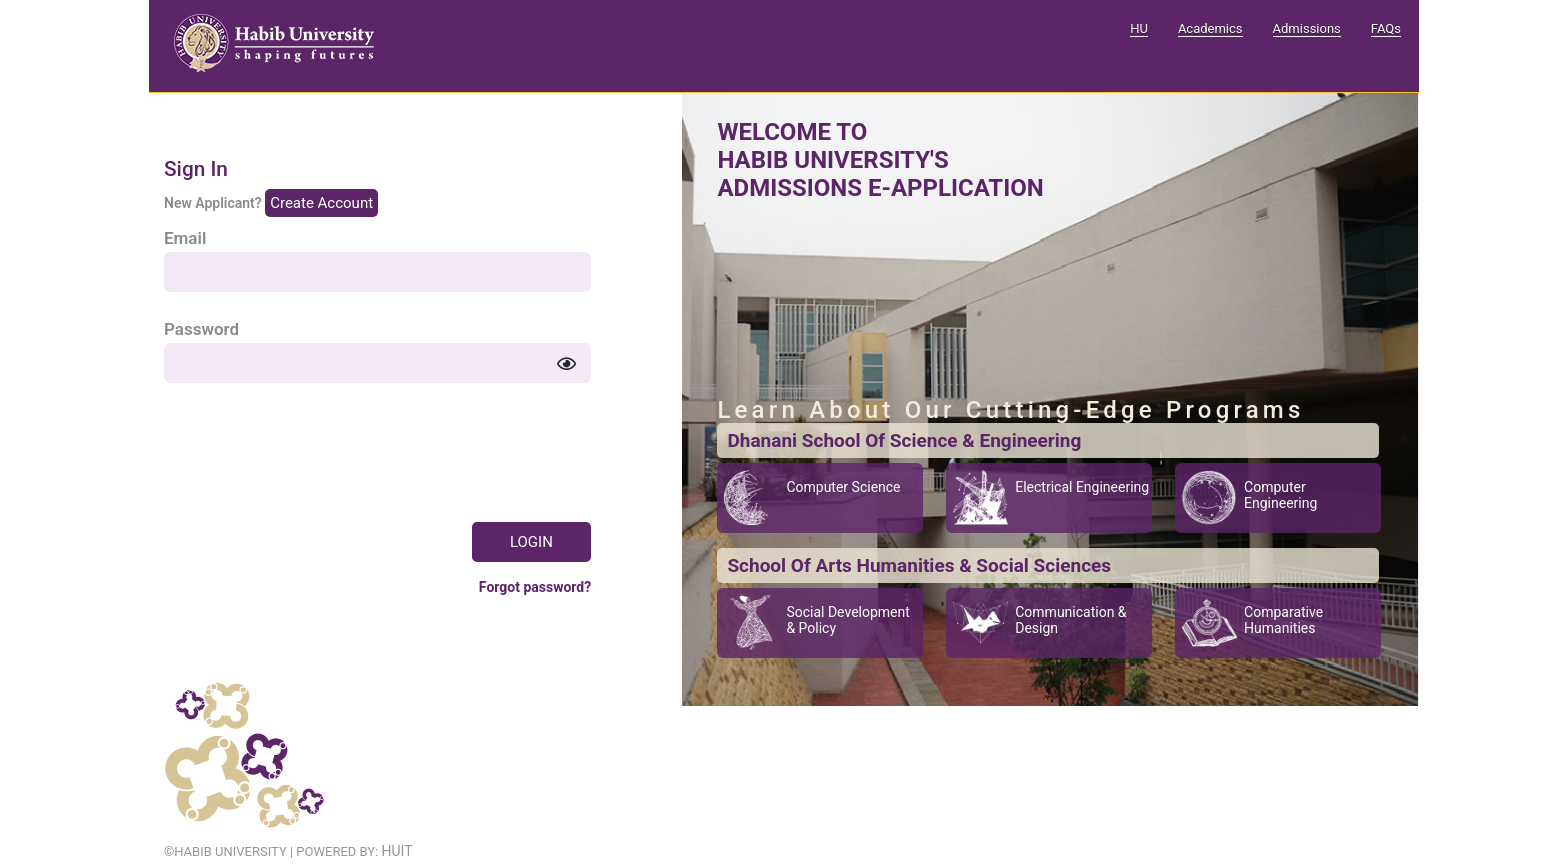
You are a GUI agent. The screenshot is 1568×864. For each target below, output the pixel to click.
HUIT (396, 851)
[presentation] (316, 447)
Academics (1210, 28)
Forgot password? (535, 587)
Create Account (321, 203)
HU (1139, 28)
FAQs (1386, 28)
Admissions (1307, 28)
